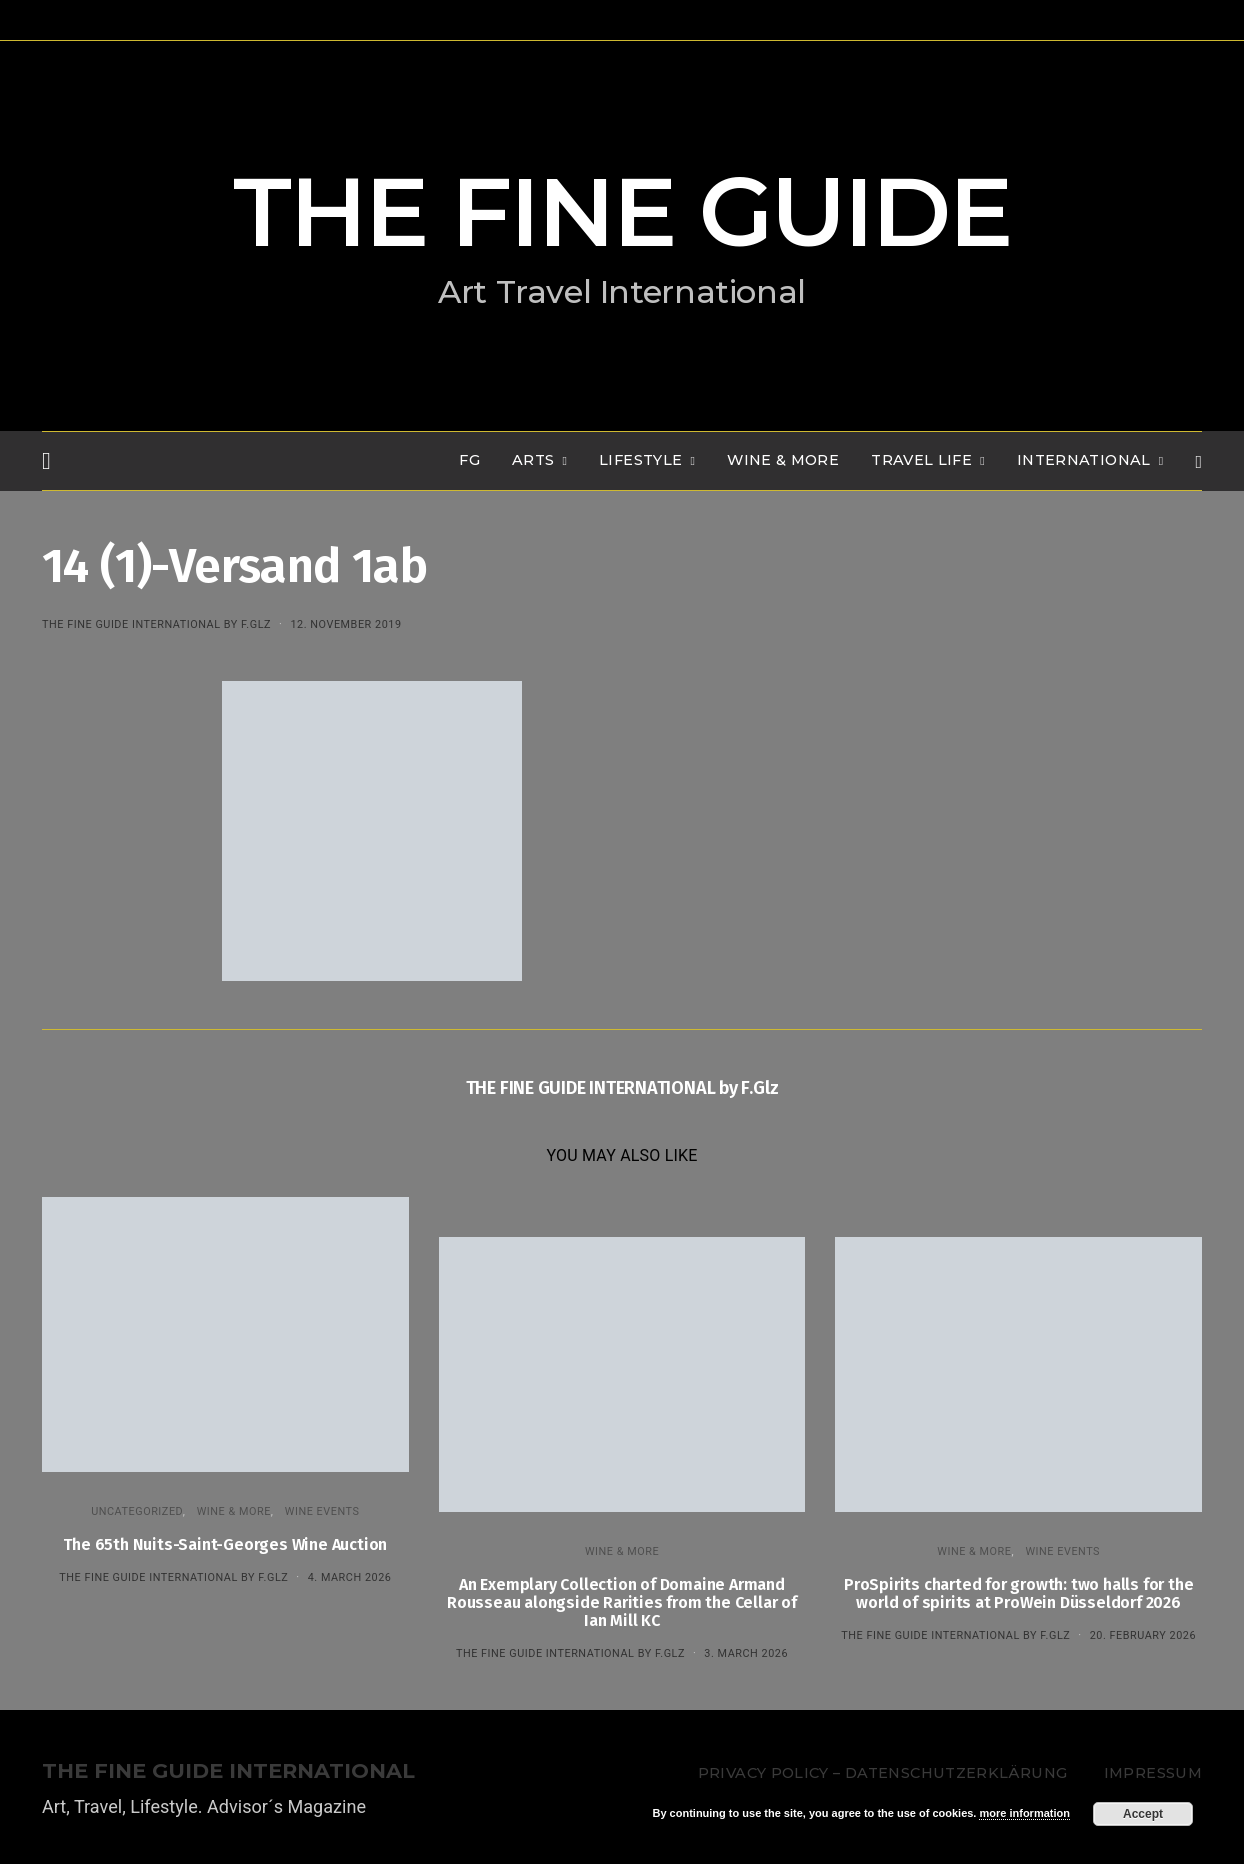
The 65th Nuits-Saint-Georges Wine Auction (225, 1544)
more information (1024, 1813)
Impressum (1153, 1773)
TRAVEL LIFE (921, 460)
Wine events (322, 1511)
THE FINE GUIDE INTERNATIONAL (228, 1771)
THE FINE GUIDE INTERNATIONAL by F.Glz (156, 624)
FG (469, 460)
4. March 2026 (350, 1577)
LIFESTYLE (640, 460)
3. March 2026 (746, 1653)
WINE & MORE (783, 460)
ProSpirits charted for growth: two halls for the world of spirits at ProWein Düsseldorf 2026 (1018, 1593)
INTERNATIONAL (1084, 460)
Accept (1143, 1814)
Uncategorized (137, 1511)
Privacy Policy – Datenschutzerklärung (882, 1773)
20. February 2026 (1143, 1635)
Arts (533, 460)
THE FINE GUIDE (622, 212)
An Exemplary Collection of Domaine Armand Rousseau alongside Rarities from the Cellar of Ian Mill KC (622, 1602)
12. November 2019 (345, 624)
